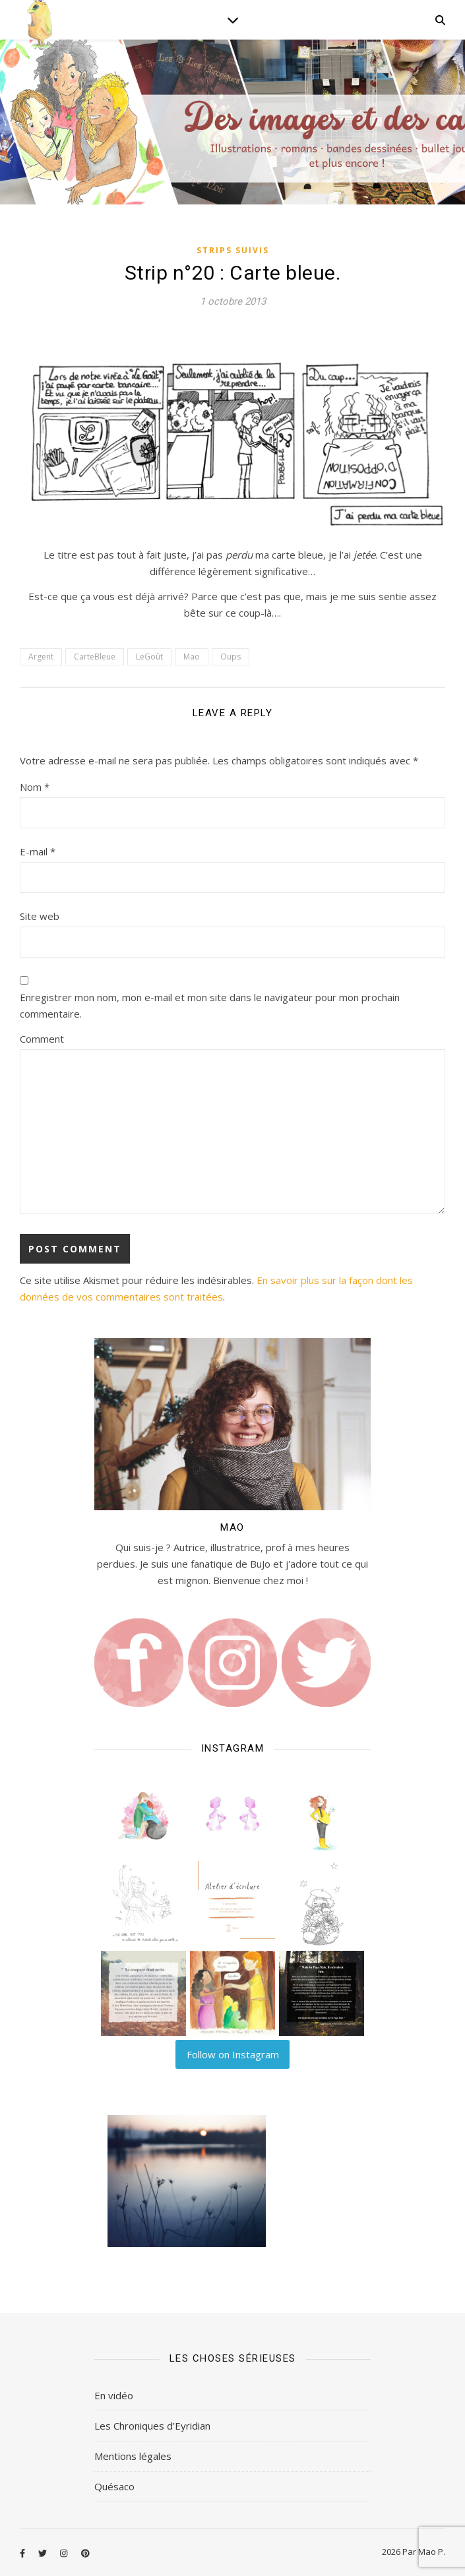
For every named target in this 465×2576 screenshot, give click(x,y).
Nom (34, 786)
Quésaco (114, 2486)
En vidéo (113, 2395)
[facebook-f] (23, 2553)
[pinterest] (85, 2553)
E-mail (37, 851)
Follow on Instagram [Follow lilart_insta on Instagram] (233, 2054)
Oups (230, 656)
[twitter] (43, 2553)
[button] (143, 1814)
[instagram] (64, 2553)
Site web (39, 916)
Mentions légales (132, 2456)
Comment (42, 1038)
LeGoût (149, 656)
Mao (191, 656)
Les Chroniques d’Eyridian (152, 2425)
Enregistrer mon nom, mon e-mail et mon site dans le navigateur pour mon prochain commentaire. (210, 1005)
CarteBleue (94, 656)
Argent (40, 656)
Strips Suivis (233, 250)
